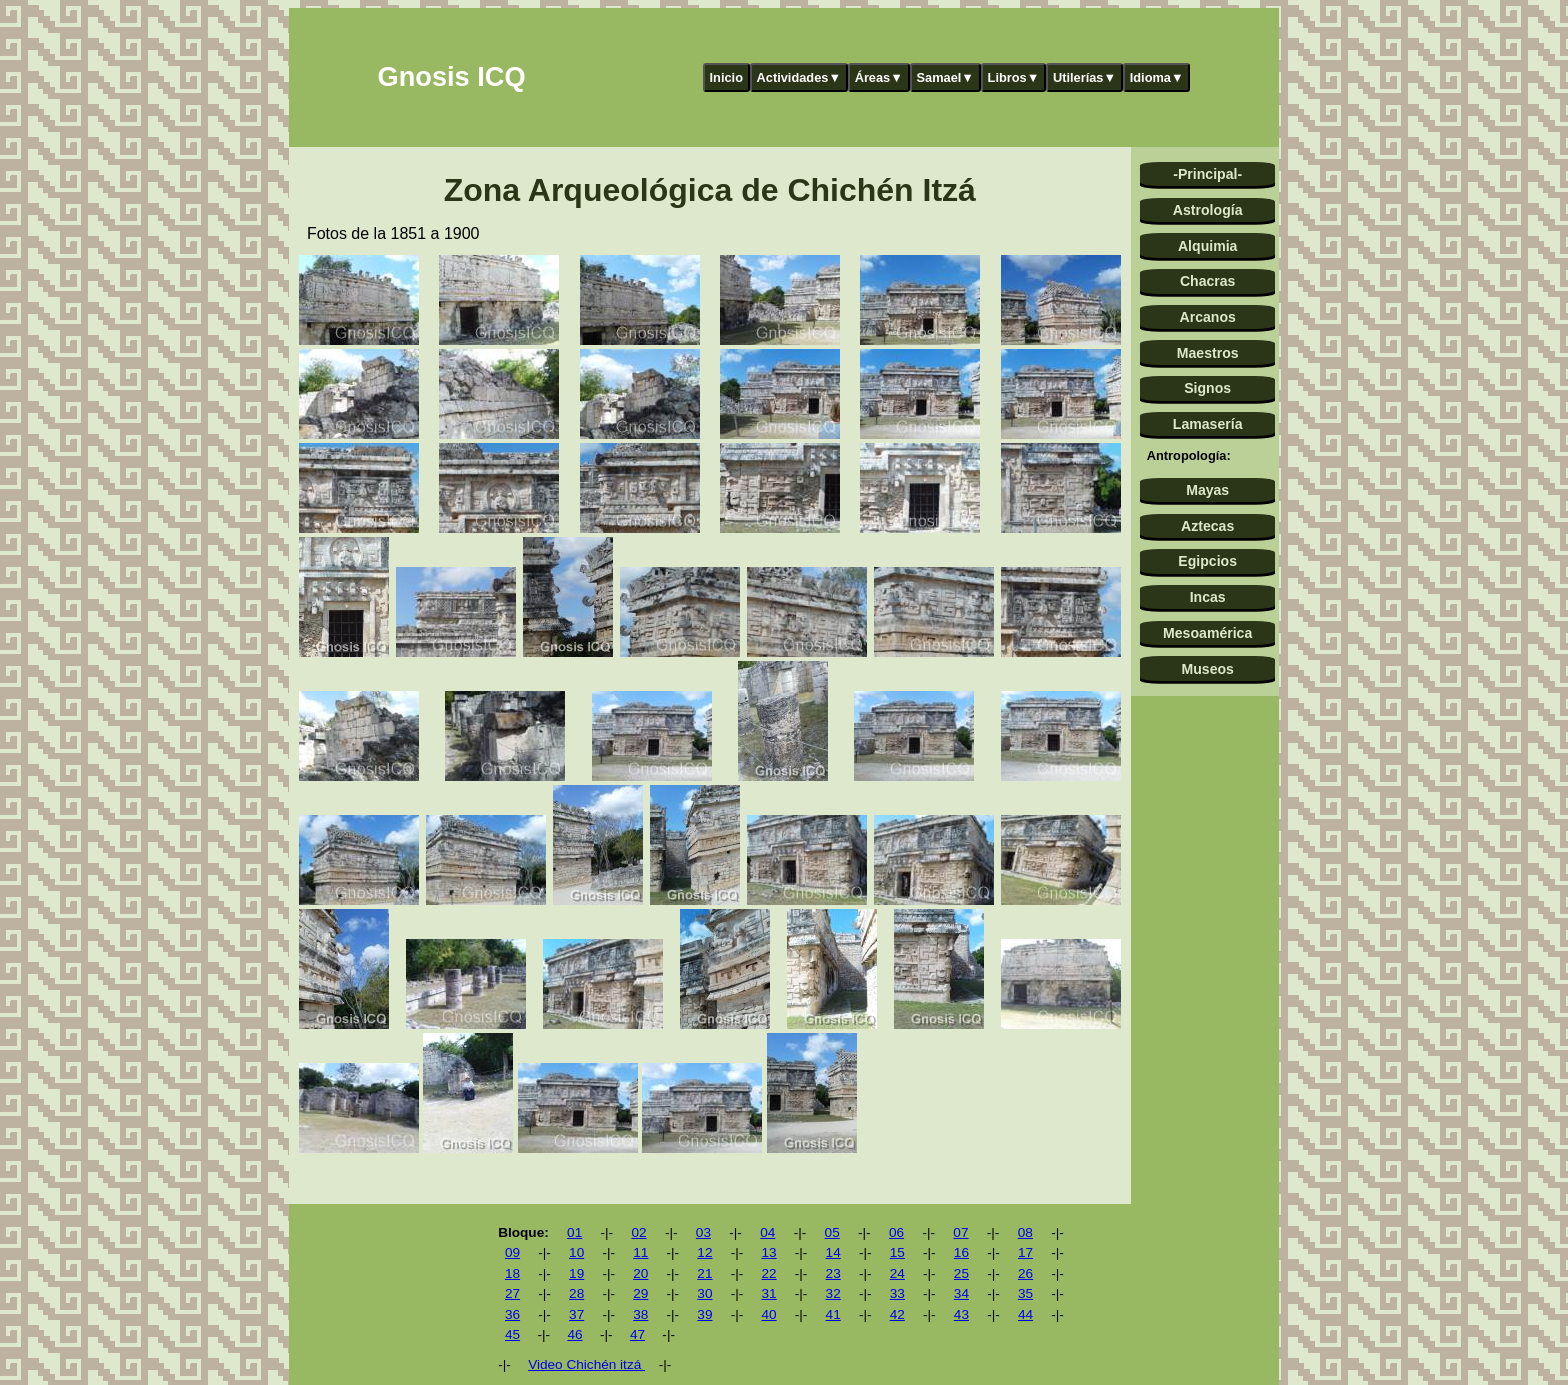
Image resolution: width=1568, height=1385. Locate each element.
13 (768, 1252)
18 (512, 1273)
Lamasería (1208, 424)
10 (576, 1252)
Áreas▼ (879, 77)
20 (640, 1273)
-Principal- (1207, 174)
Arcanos (1208, 317)
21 (704, 1273)
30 (704, 1293)
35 (1025, 1293)
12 (704, 1252)
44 (1025, 1314)
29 (640, 1293)
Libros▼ (1014, 77)
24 (897, 1273)
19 (576, 1273)
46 (574, 1334)
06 (896, 1232)
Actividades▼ (799, 77)
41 (833, 1314)
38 (640, 1314)
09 (512, 1252)
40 (768, 1314)
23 (833, 1273)
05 (832, 1232)
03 (703, 1232)
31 (768, 1293)
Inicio (726, 77)
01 (574, 1232)
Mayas (1207, 490)
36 (512, 1314)
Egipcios (1207, 561)
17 (1025, 1252)
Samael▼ (945, 77)
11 (640, 1252)
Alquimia (1207, 246)
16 (961, 1252)
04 (767, 1232)
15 (897, 1252)
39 (704, 1314)
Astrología (1208, 210)
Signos (1207, 388)
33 (897, 1293)
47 (637, 1334)
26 (1025, 1273)
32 (833, 1293)
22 (768, 1273)
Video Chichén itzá (586, 1364)
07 (960, 1232)
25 (961, 1273)
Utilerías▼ (1084, 77)
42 (897, 1314)
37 (576, 1314)
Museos (1207, 669)
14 (833, 1252)
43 (961, 1314)
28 (576, 1293)
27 (512, 1293)
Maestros (1208, 353)
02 (638, 1232)
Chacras (1208, 281)
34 (961, 1293)
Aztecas (1207, 526)
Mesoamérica (1207, 633)
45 (512, 1334)
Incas (1208, 597)
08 (1025, 1232)
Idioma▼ (1157, 77)
